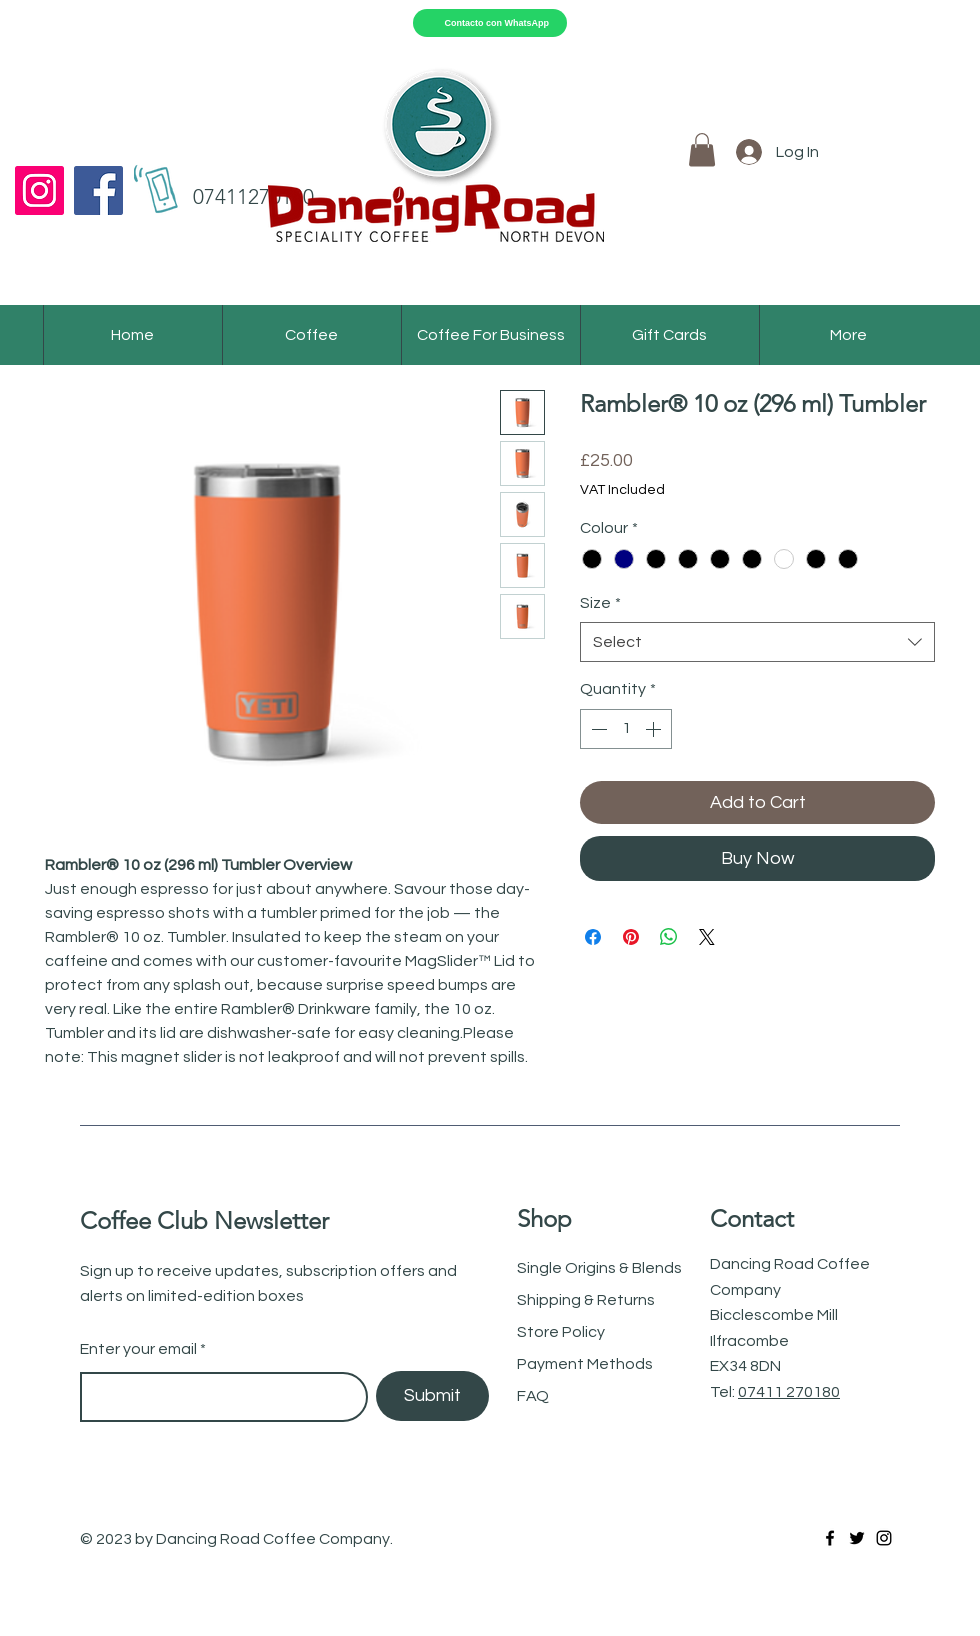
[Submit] (432, 1396)
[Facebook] (98, 190)
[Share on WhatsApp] (669, 937)
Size (600, 603)
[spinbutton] (626, 729)
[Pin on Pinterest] (631, 937)
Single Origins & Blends (599, 1268)
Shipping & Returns (587, 1300)
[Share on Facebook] (593, 937)
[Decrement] (597, 729)
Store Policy (562, 1332)
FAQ (533, 1396)
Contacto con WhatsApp (497, 23)
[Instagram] (39, 190)
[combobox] (757, 642)
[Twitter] (857, 1538)
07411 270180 (789, 1392)
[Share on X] (707, 937)
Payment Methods (585, 1364)
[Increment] (655, 729)
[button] (702, 149)
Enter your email (138, 1349)
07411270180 (253, 196)
